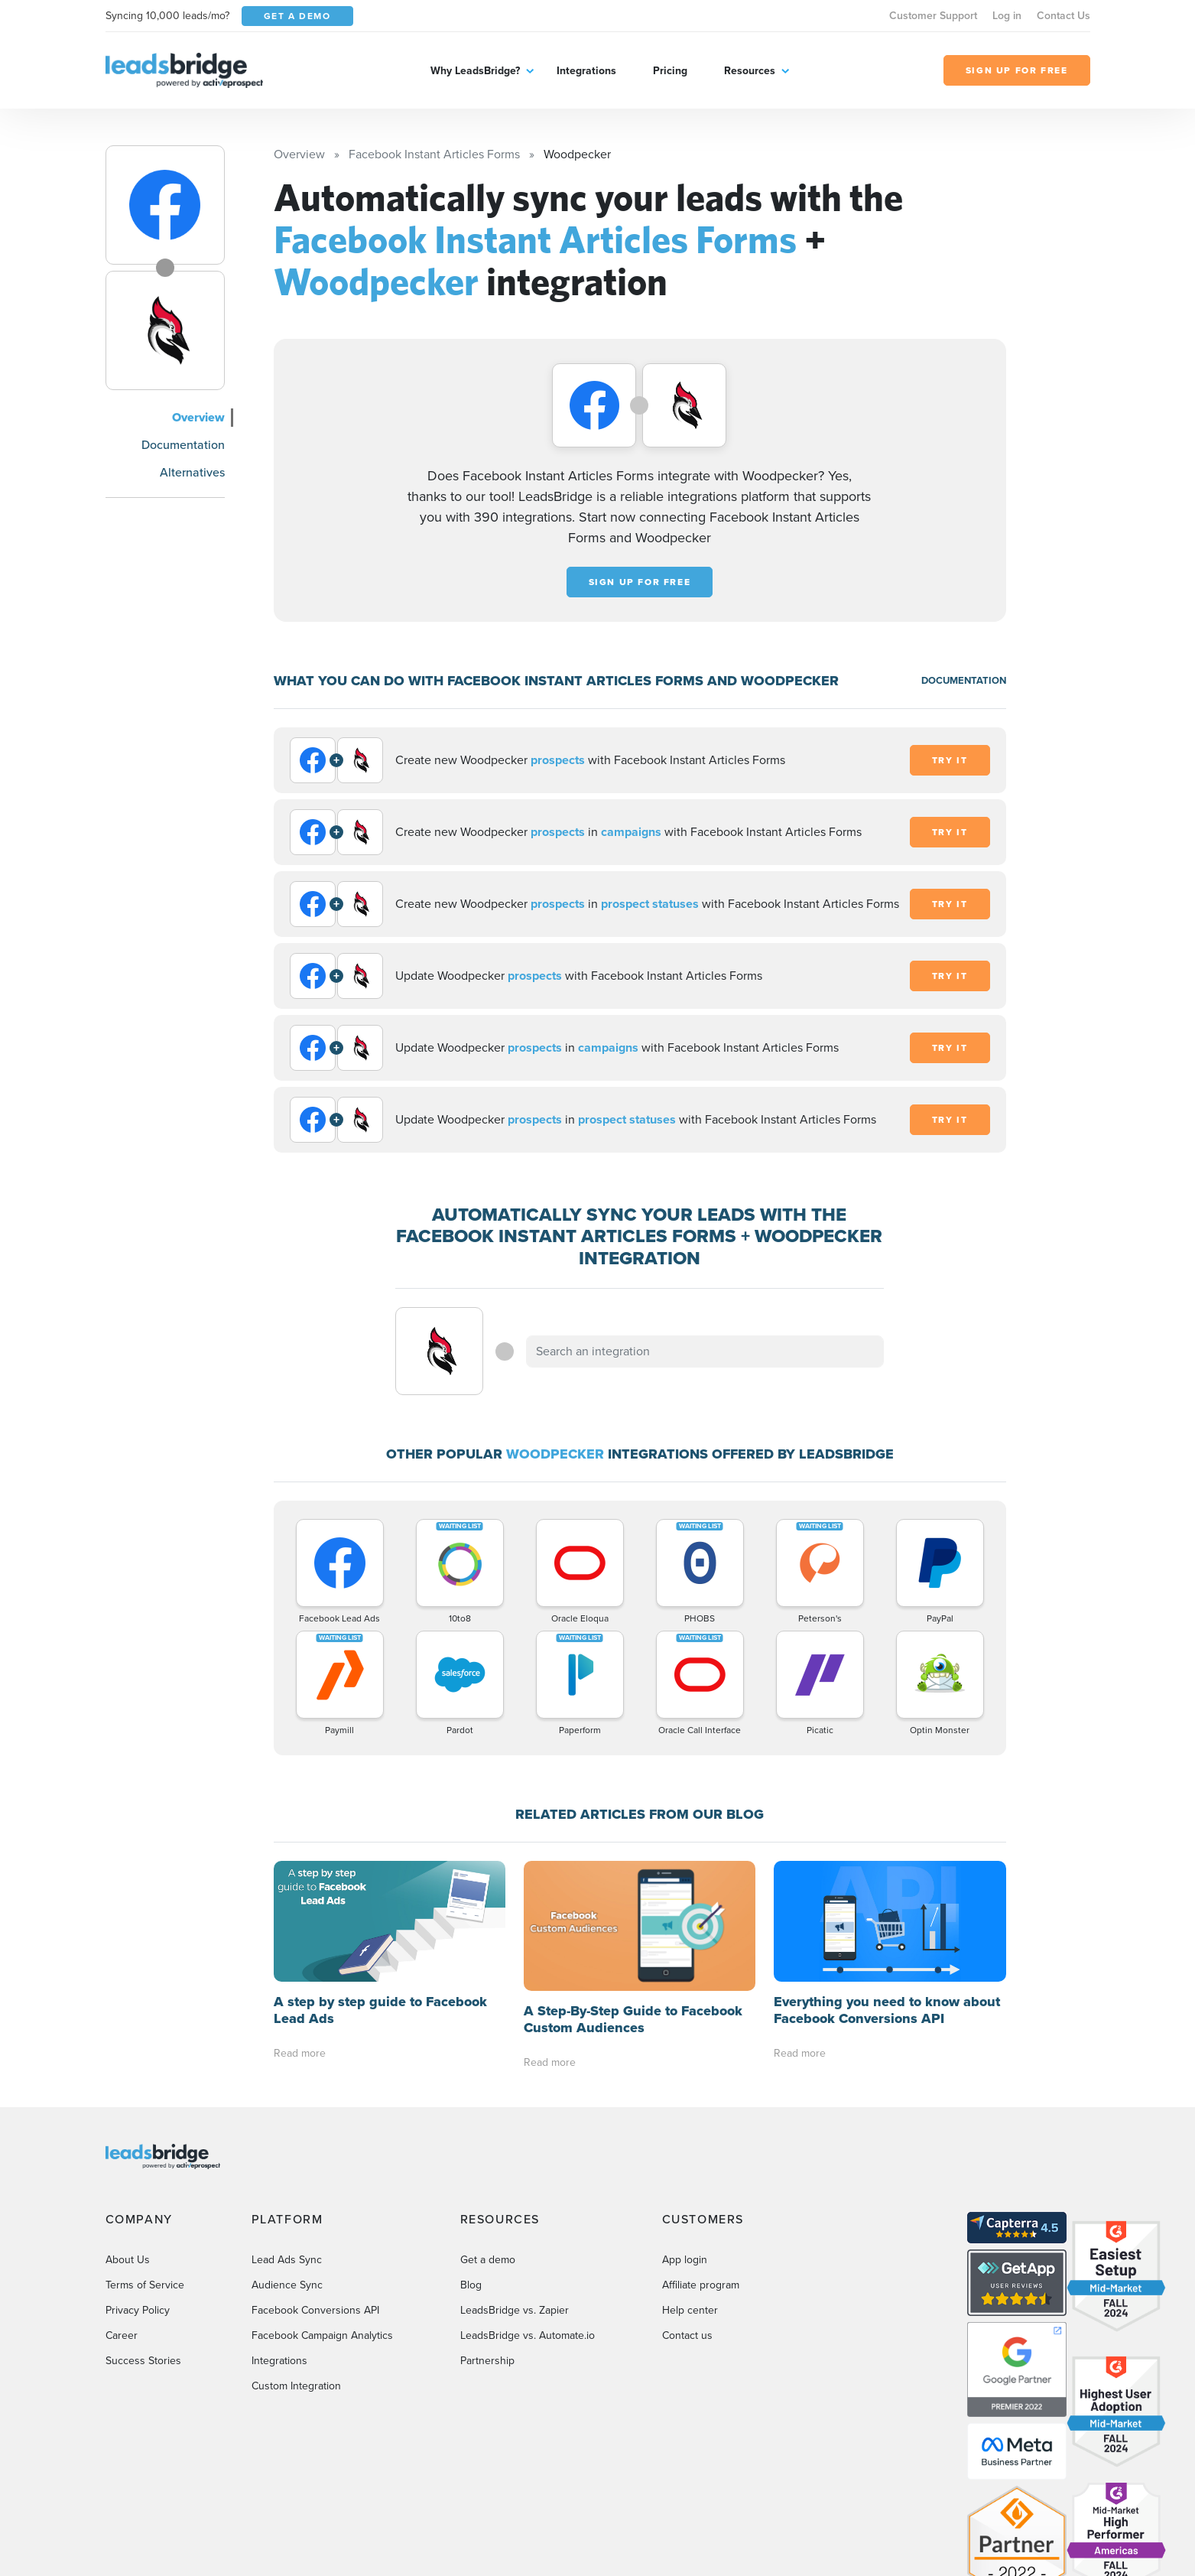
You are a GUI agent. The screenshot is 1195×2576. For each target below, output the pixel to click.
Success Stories (143, 2230)
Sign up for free (640, 582)
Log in (1006, 16)
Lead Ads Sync (287, 2129)
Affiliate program (700, 2154)
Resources (749, 71)
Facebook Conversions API (315, 2179)
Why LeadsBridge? (475, 71)
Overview (198, 417)
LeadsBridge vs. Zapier (514, 2179)
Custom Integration (296, 2255)
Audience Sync (287, 2154)
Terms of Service (145, 2154)
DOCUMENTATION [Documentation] (963, 680)
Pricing (670, 71)
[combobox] (705, 1351)
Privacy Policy (138, 2179)
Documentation (183, 445)
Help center (690, 2179)
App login (684, 2129)
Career (122, 2205)
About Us (128, 2129)
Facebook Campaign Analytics (322, 2205)
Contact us (687, 2205)
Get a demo (487, 2129)
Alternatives (192, 472)
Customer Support (933, 16)
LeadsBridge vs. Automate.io (527, 2205)
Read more (300, 1932)
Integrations (586, 71)
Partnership (487, 2230)
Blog (471, 2154)
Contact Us (1063, 16)
